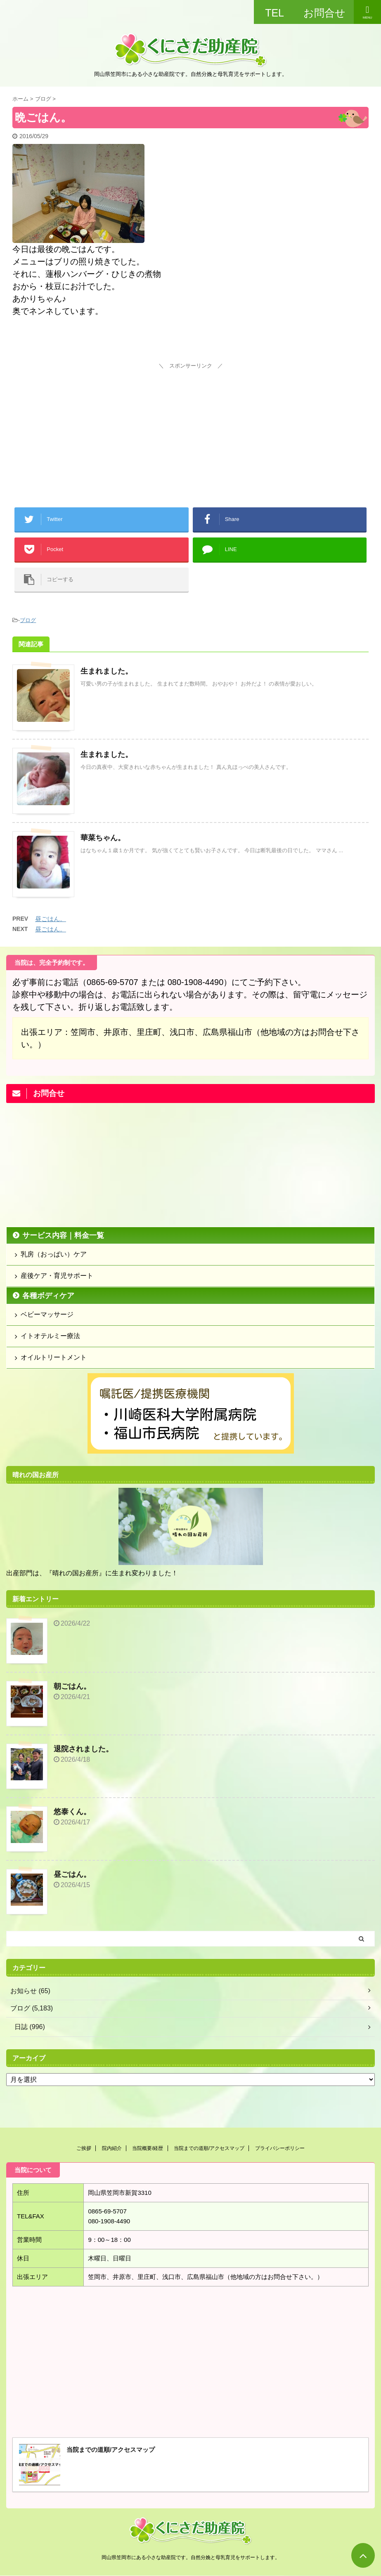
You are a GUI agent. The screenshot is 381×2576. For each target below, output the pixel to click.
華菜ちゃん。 (102, 838)
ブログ (28, 620)
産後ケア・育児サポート (57, 1275)
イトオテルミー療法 (50, 1335)
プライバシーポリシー (280, 2148)
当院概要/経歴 (147, 2148)
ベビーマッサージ (47, 1314)
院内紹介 (112, 2148)
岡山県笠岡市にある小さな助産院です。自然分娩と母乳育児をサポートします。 (191, 2557)
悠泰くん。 (72, 1812)
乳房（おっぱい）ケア (54, 1254)
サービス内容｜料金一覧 (63, 1235)
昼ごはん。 (50, 918)
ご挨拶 (83, 2148)
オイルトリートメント (54, 1357)
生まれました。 (106, 671)
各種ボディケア (48, 1296)
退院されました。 (83, 1749)
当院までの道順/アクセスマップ (209, 2148)
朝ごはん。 (72, 1686)
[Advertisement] (191, 423)
